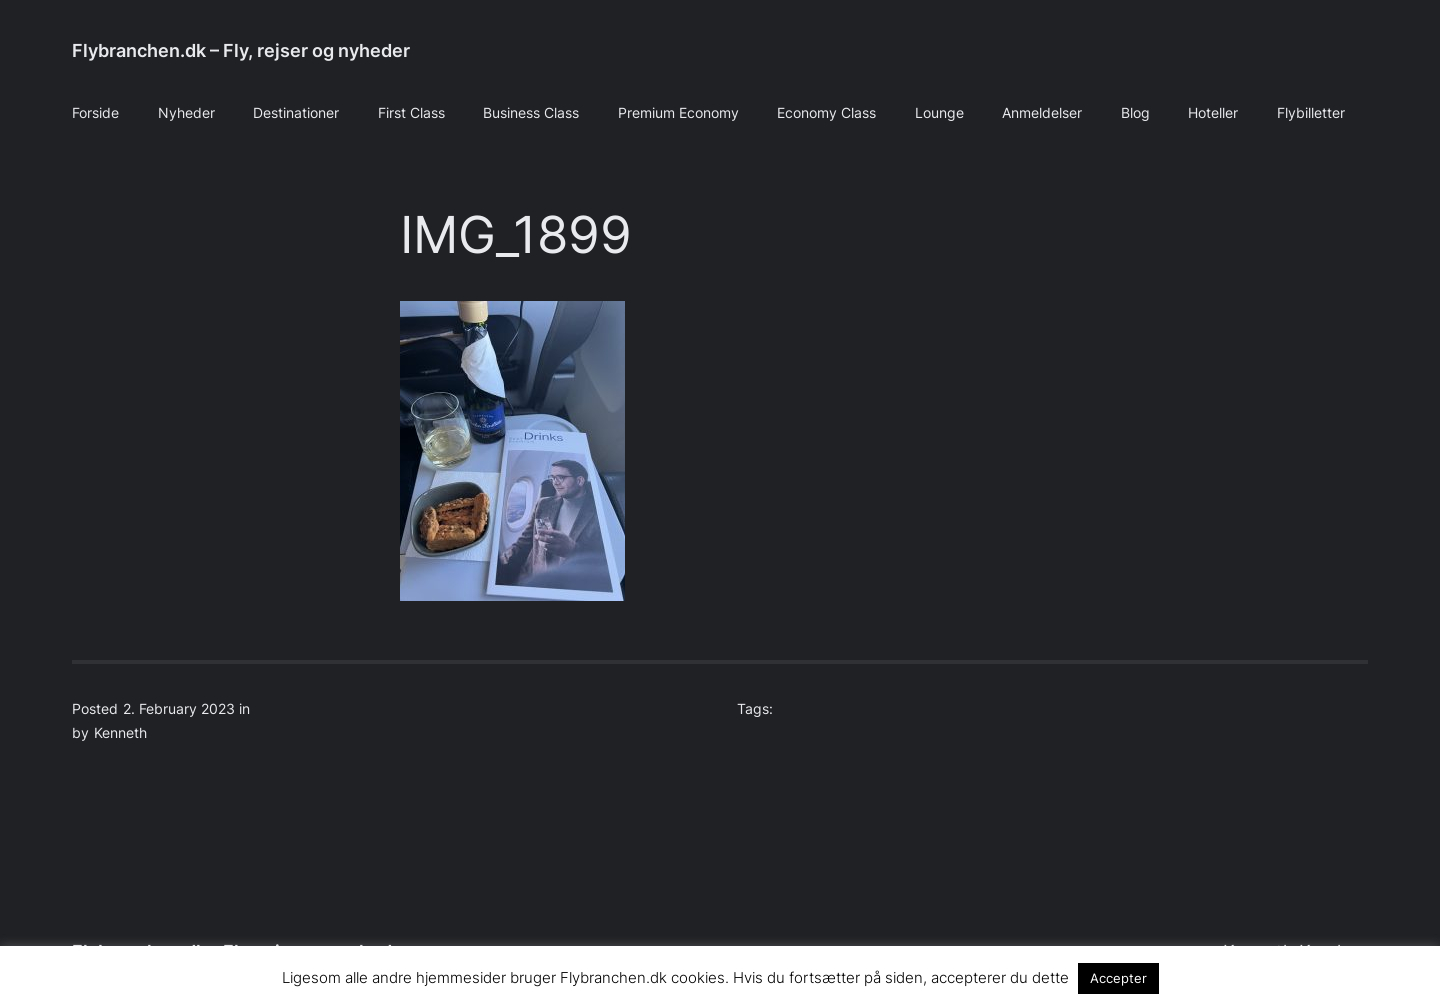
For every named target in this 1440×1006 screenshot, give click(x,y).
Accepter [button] (1118, 978)
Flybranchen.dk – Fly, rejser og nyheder (241, 50)
